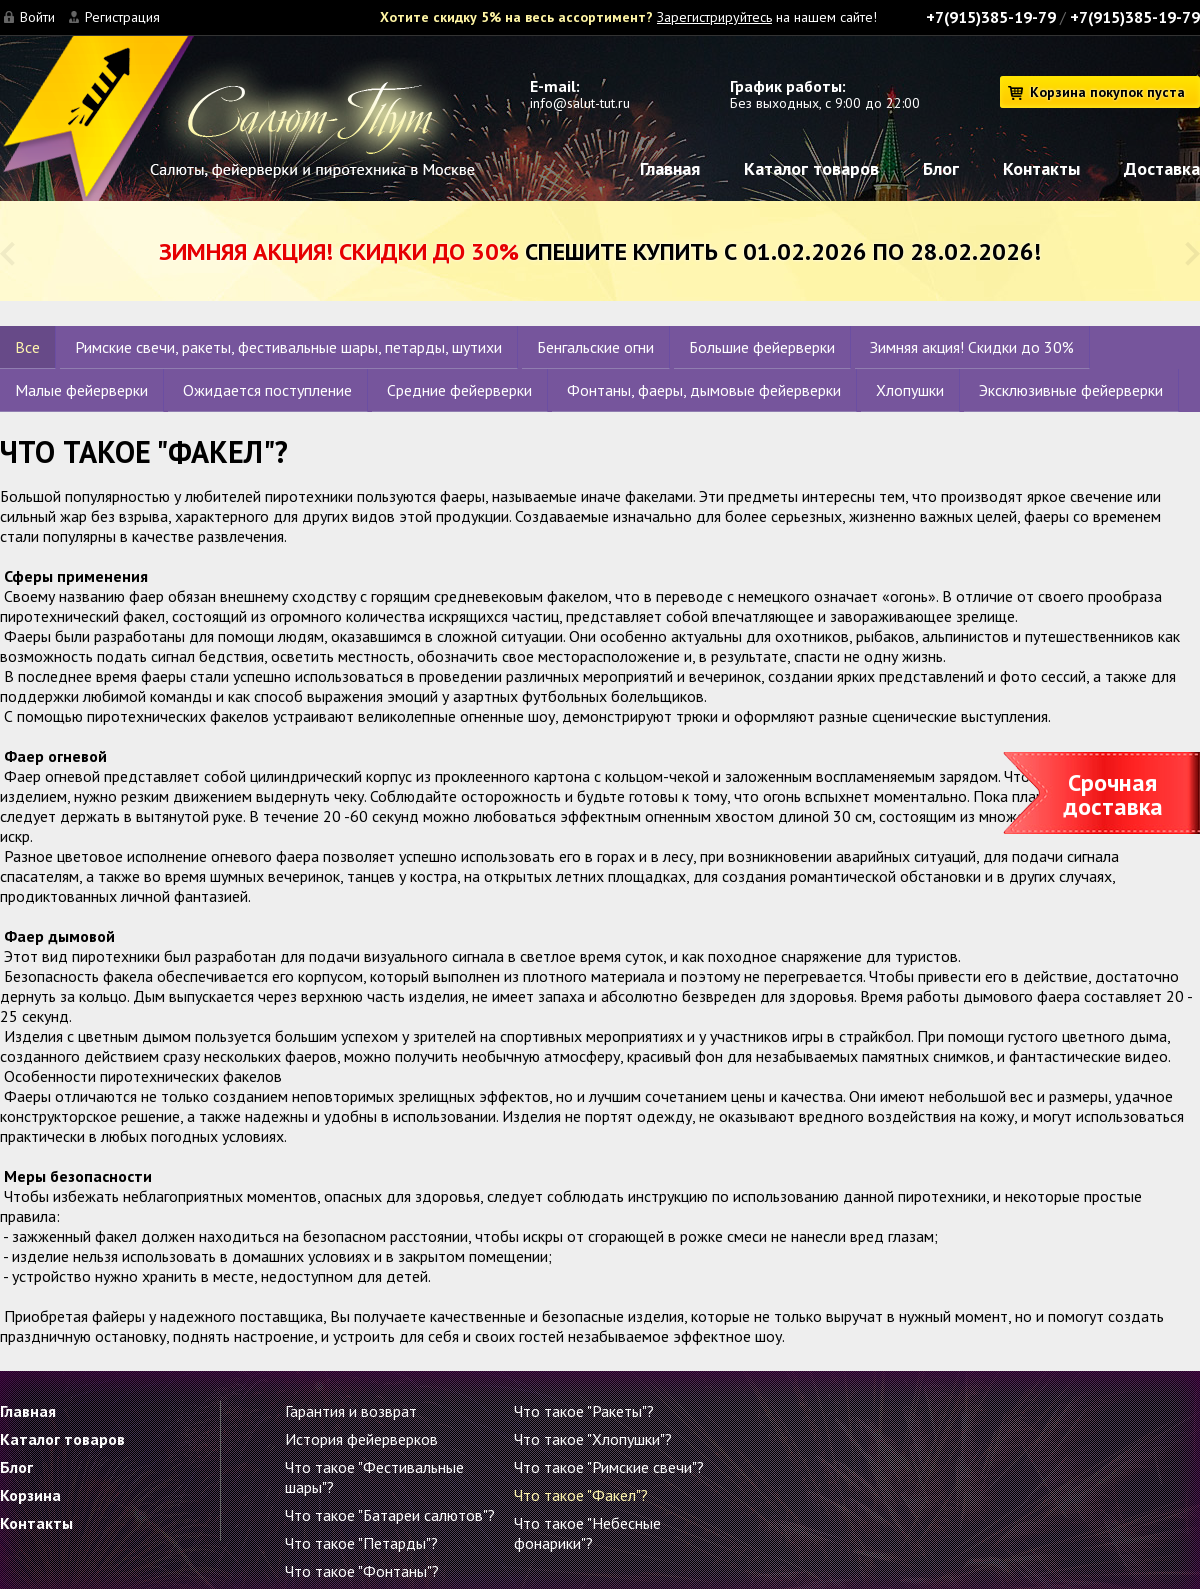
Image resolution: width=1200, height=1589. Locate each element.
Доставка (1162, 168)
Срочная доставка (1113, 794)
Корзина (30, 1495)
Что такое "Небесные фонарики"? (587, 1533)
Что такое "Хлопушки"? (593, 1439)
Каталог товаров (811, 168)
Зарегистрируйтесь (714, 17)
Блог (941, 168)
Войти (37, 17)
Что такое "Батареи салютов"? (390, 1515)
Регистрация (122, 17)
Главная (670, 168)
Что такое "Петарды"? (361, 1543)
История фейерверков (361, 1439)
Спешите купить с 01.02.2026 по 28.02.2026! (600, 251)
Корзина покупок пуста (1107, 92)
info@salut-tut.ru (580, 103)
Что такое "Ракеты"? (584, 1411)
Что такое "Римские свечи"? (609, 1467)
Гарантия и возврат (351, 1411)
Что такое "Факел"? (581, 1495)
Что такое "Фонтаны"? (362, 1571)
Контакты (1041, 168)
